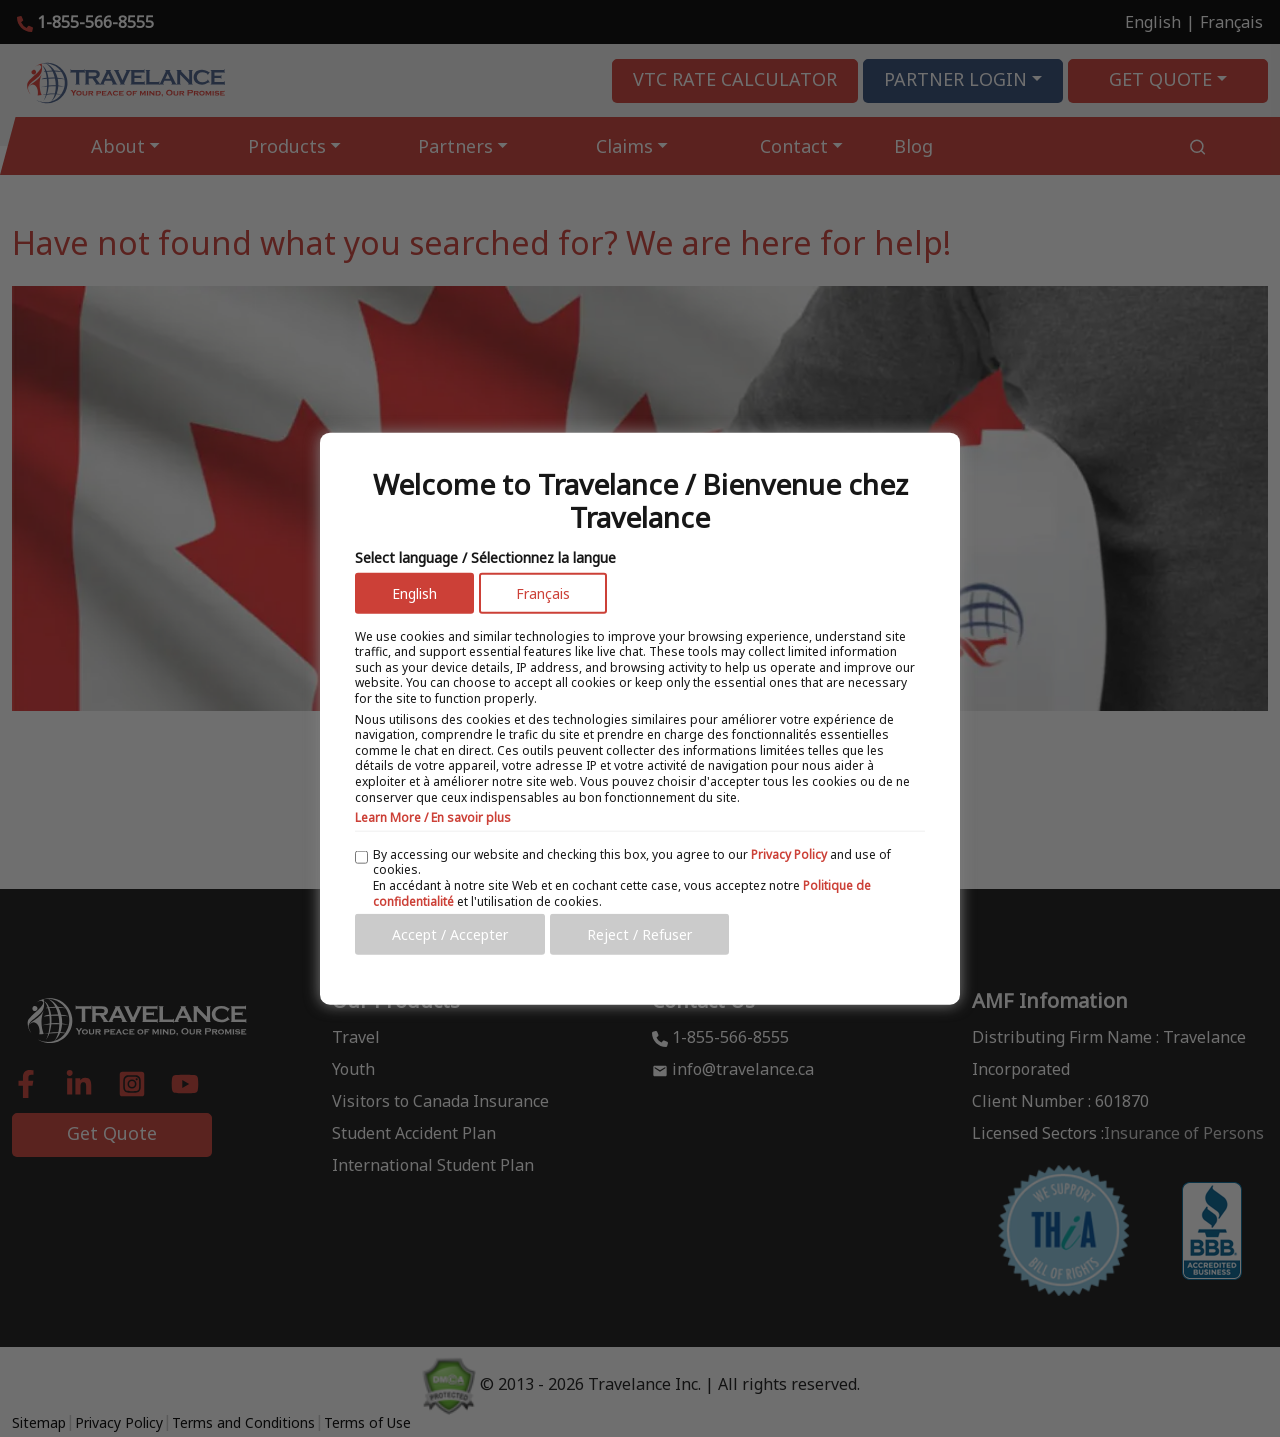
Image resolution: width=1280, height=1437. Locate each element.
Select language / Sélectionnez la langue (485, 556)
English (414, 592)
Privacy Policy (789, 853)
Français (543, 592)
